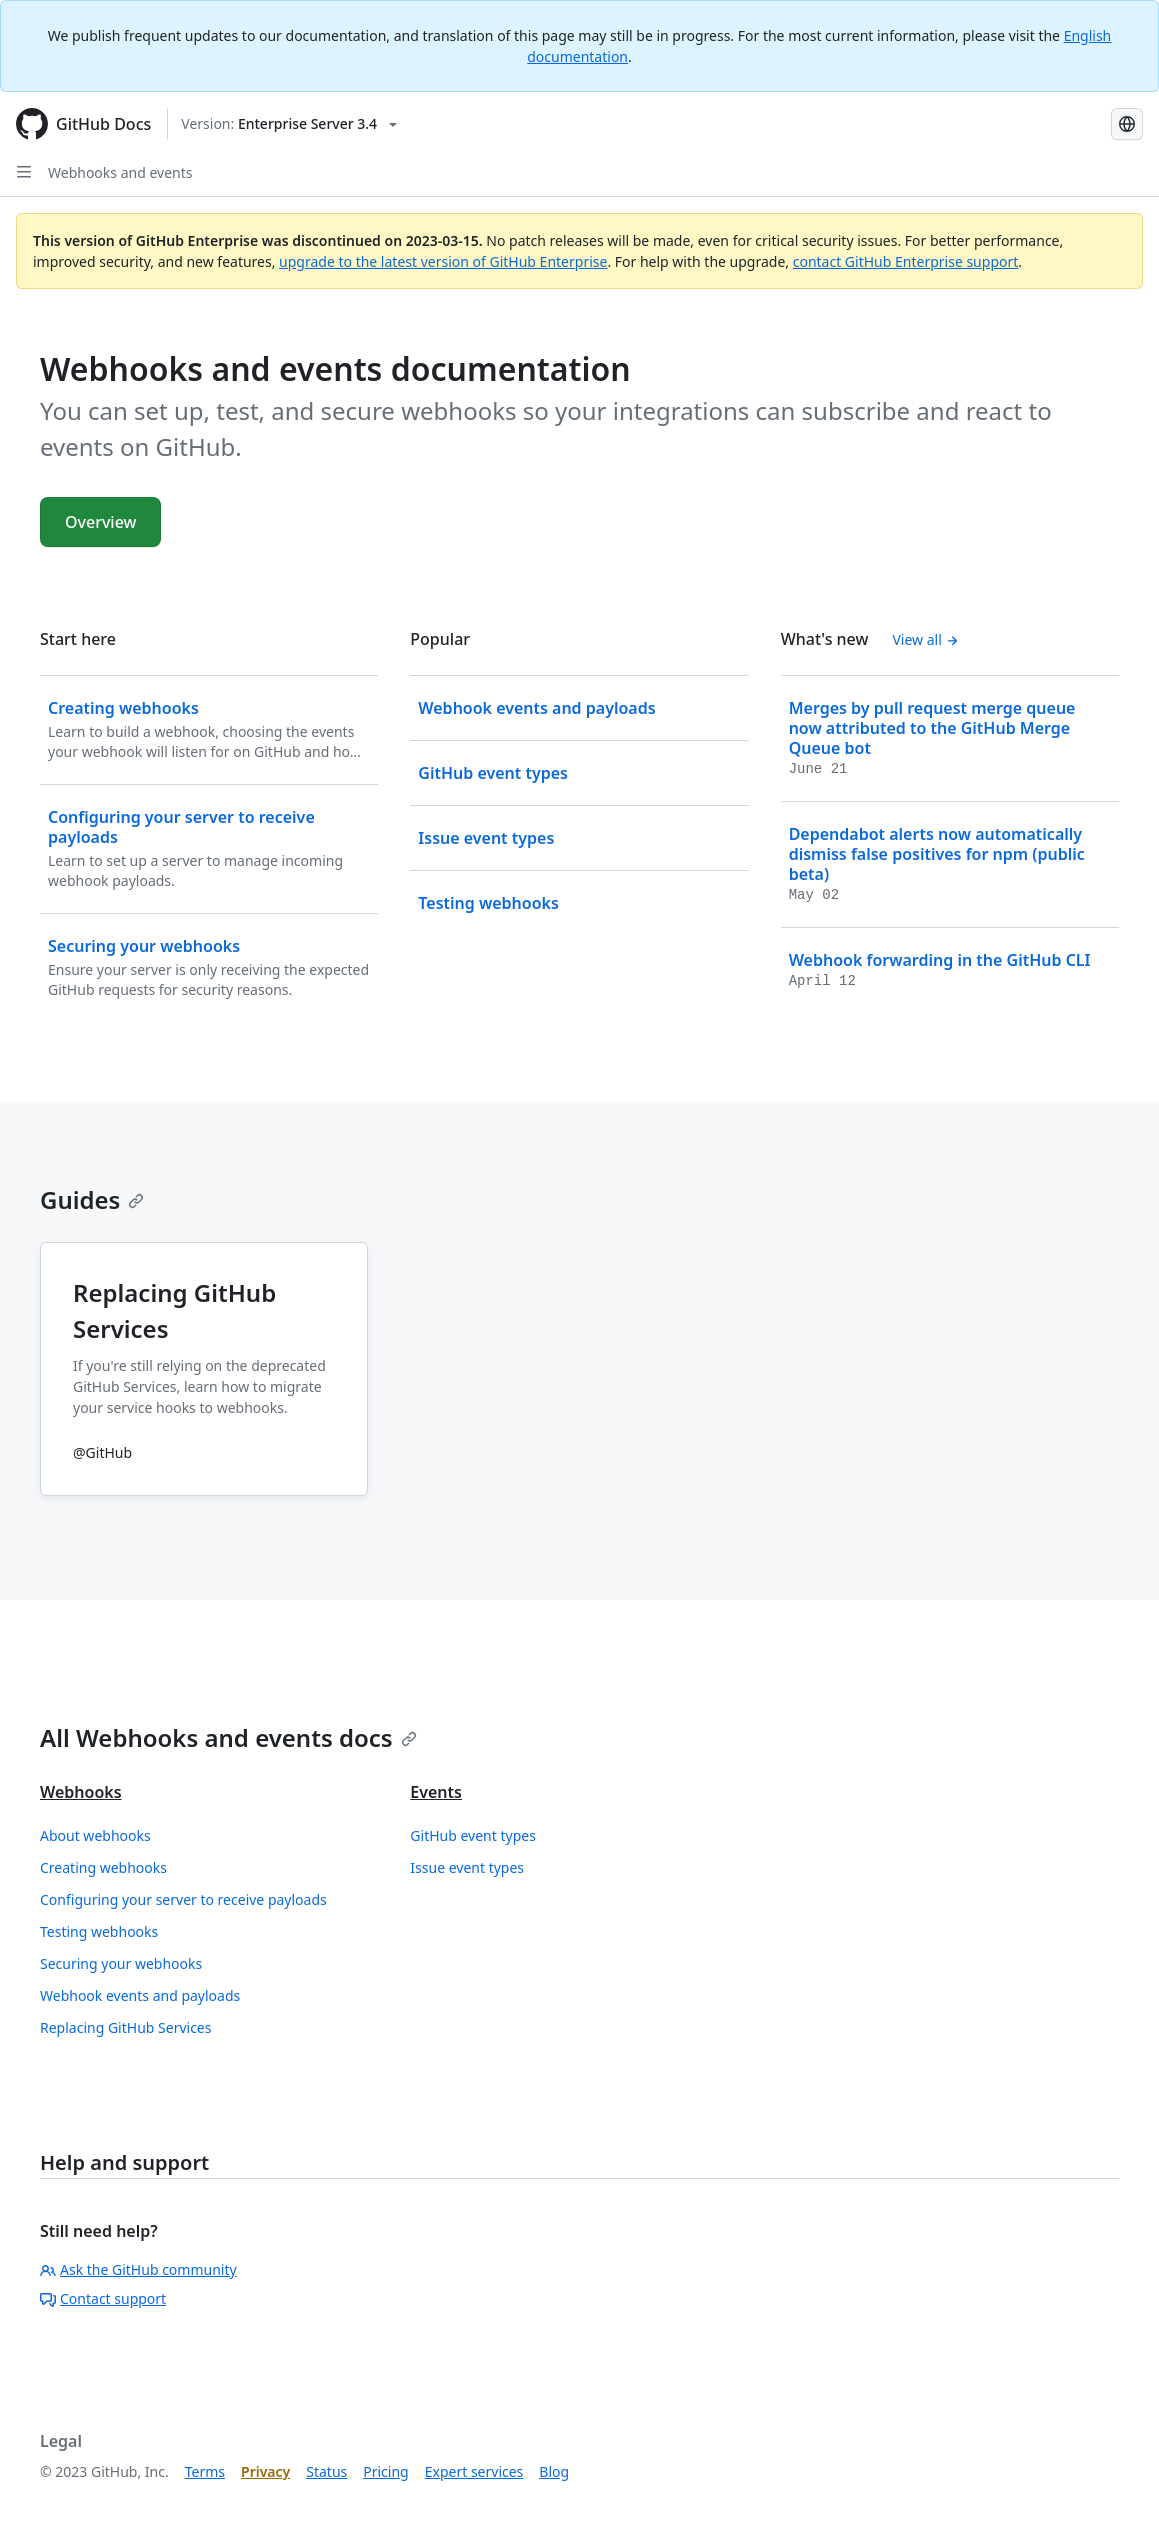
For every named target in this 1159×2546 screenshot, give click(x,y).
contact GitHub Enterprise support (906, 261)
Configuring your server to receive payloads (183, 1899)
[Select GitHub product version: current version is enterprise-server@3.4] (289, 124)
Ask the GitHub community (138, 2269)
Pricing (385, 2471)
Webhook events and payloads (140, 1995)
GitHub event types (473, 1835)
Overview (100, 522)
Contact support (103, 2298)
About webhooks (95, 1835)
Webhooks (81, 1792)
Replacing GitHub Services (125, 2027)
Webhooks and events (120, 172)
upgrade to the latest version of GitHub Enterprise (443, 261)
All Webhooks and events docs (228, 1737)
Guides (92, 1199)
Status (326, 2471)
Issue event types (467, 1867)
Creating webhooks (103, 1867)
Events (436, 1792)
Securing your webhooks (121, 1963)
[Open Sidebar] (24, 172)
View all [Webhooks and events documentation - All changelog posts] (925, 639)
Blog (554, 2471)
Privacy (265, 2471)
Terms (205, 2471)
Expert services (474, 2471)
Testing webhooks (99, 1931)
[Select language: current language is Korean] (1127, 124)
